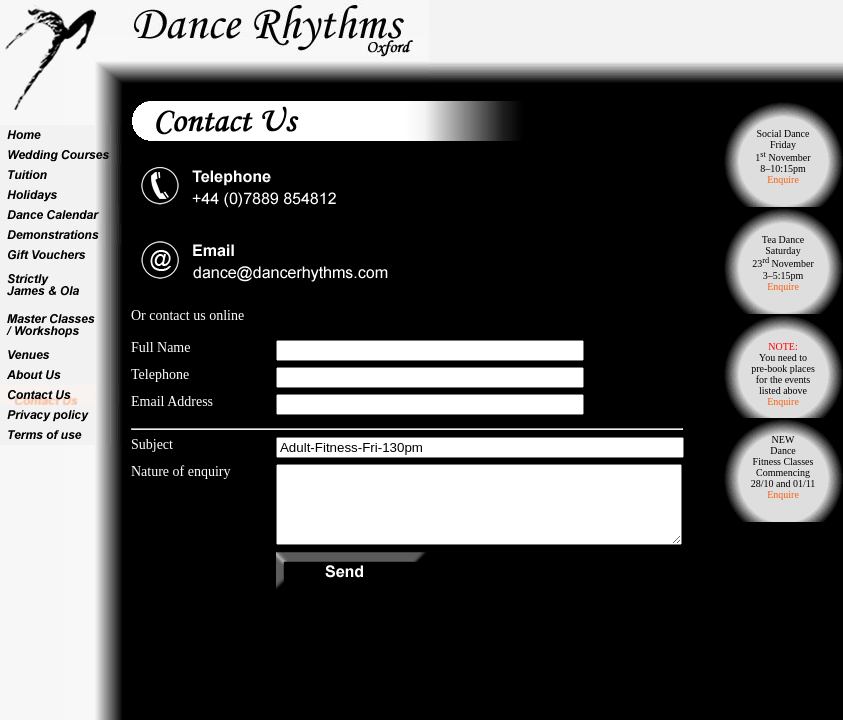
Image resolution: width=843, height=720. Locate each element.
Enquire (783, 179)
